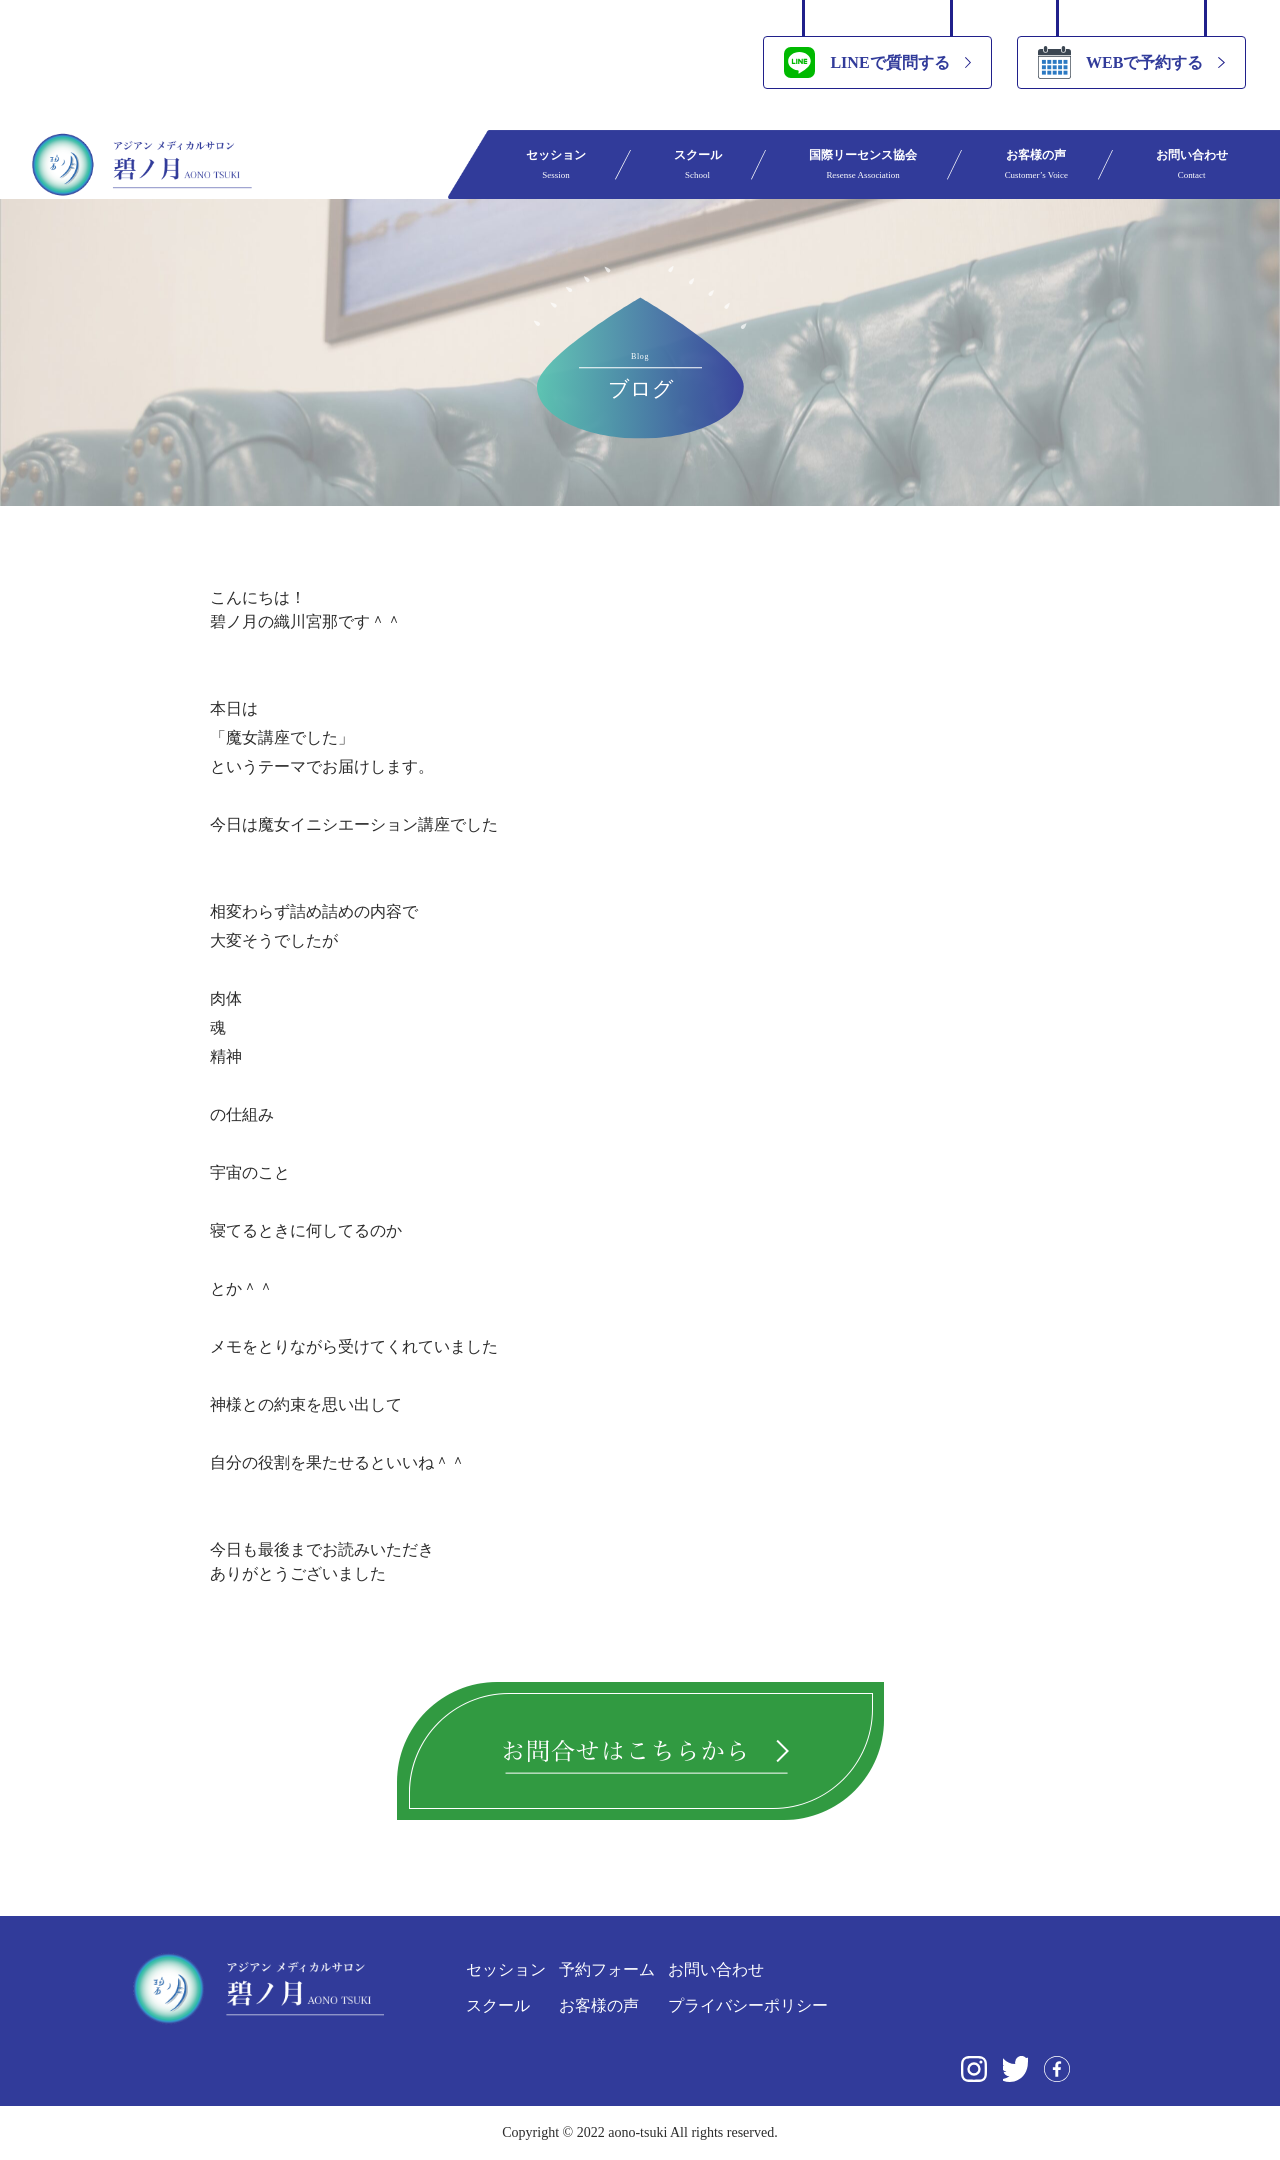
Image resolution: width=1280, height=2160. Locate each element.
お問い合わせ (1192, 164)
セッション (556, 164)
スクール (698, 164)
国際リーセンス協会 (863, 164)
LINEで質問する (866, 62)
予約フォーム (607, 1969)
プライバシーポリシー (748, 2005)
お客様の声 (1036, 164)
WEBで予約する (1120, 62)
